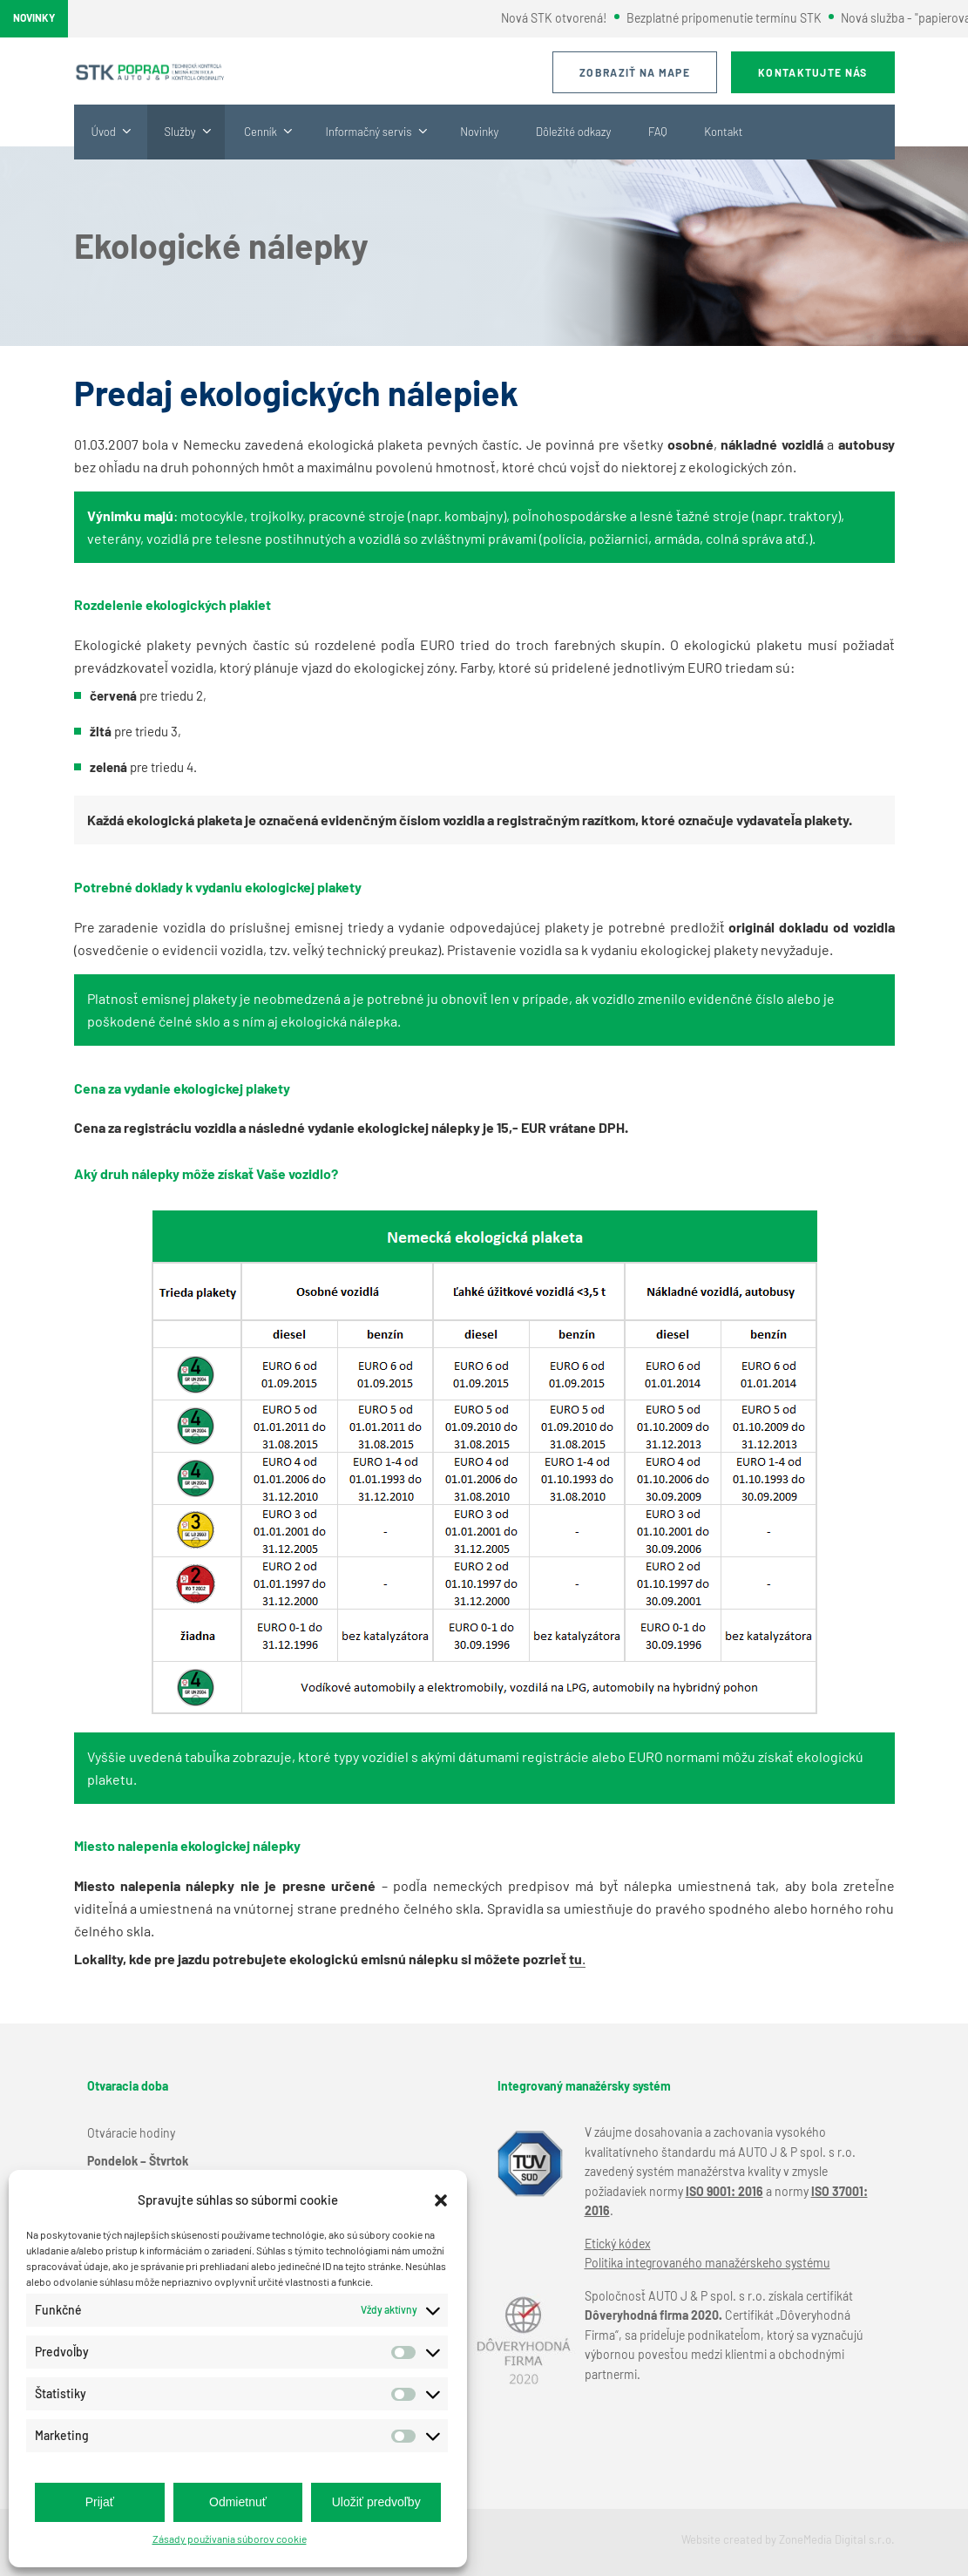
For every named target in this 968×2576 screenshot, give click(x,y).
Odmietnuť (238, 2502)
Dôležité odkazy (573, 132)
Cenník (260, 132)
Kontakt (723, 132)
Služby (180, 132)
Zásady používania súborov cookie (229, 2538)
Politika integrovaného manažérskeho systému (707, 2262)
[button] (441, 2200)
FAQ (657, 132)
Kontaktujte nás (813, 72)
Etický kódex (618, 2243)
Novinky (479, 132)
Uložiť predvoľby (376, 2502)
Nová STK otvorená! (564, 17)
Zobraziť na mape (634, 72)
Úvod (103, 132)
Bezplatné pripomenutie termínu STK (734, 17)
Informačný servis (369, 132)
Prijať (99, 2502)
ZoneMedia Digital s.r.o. (837, 2539)
